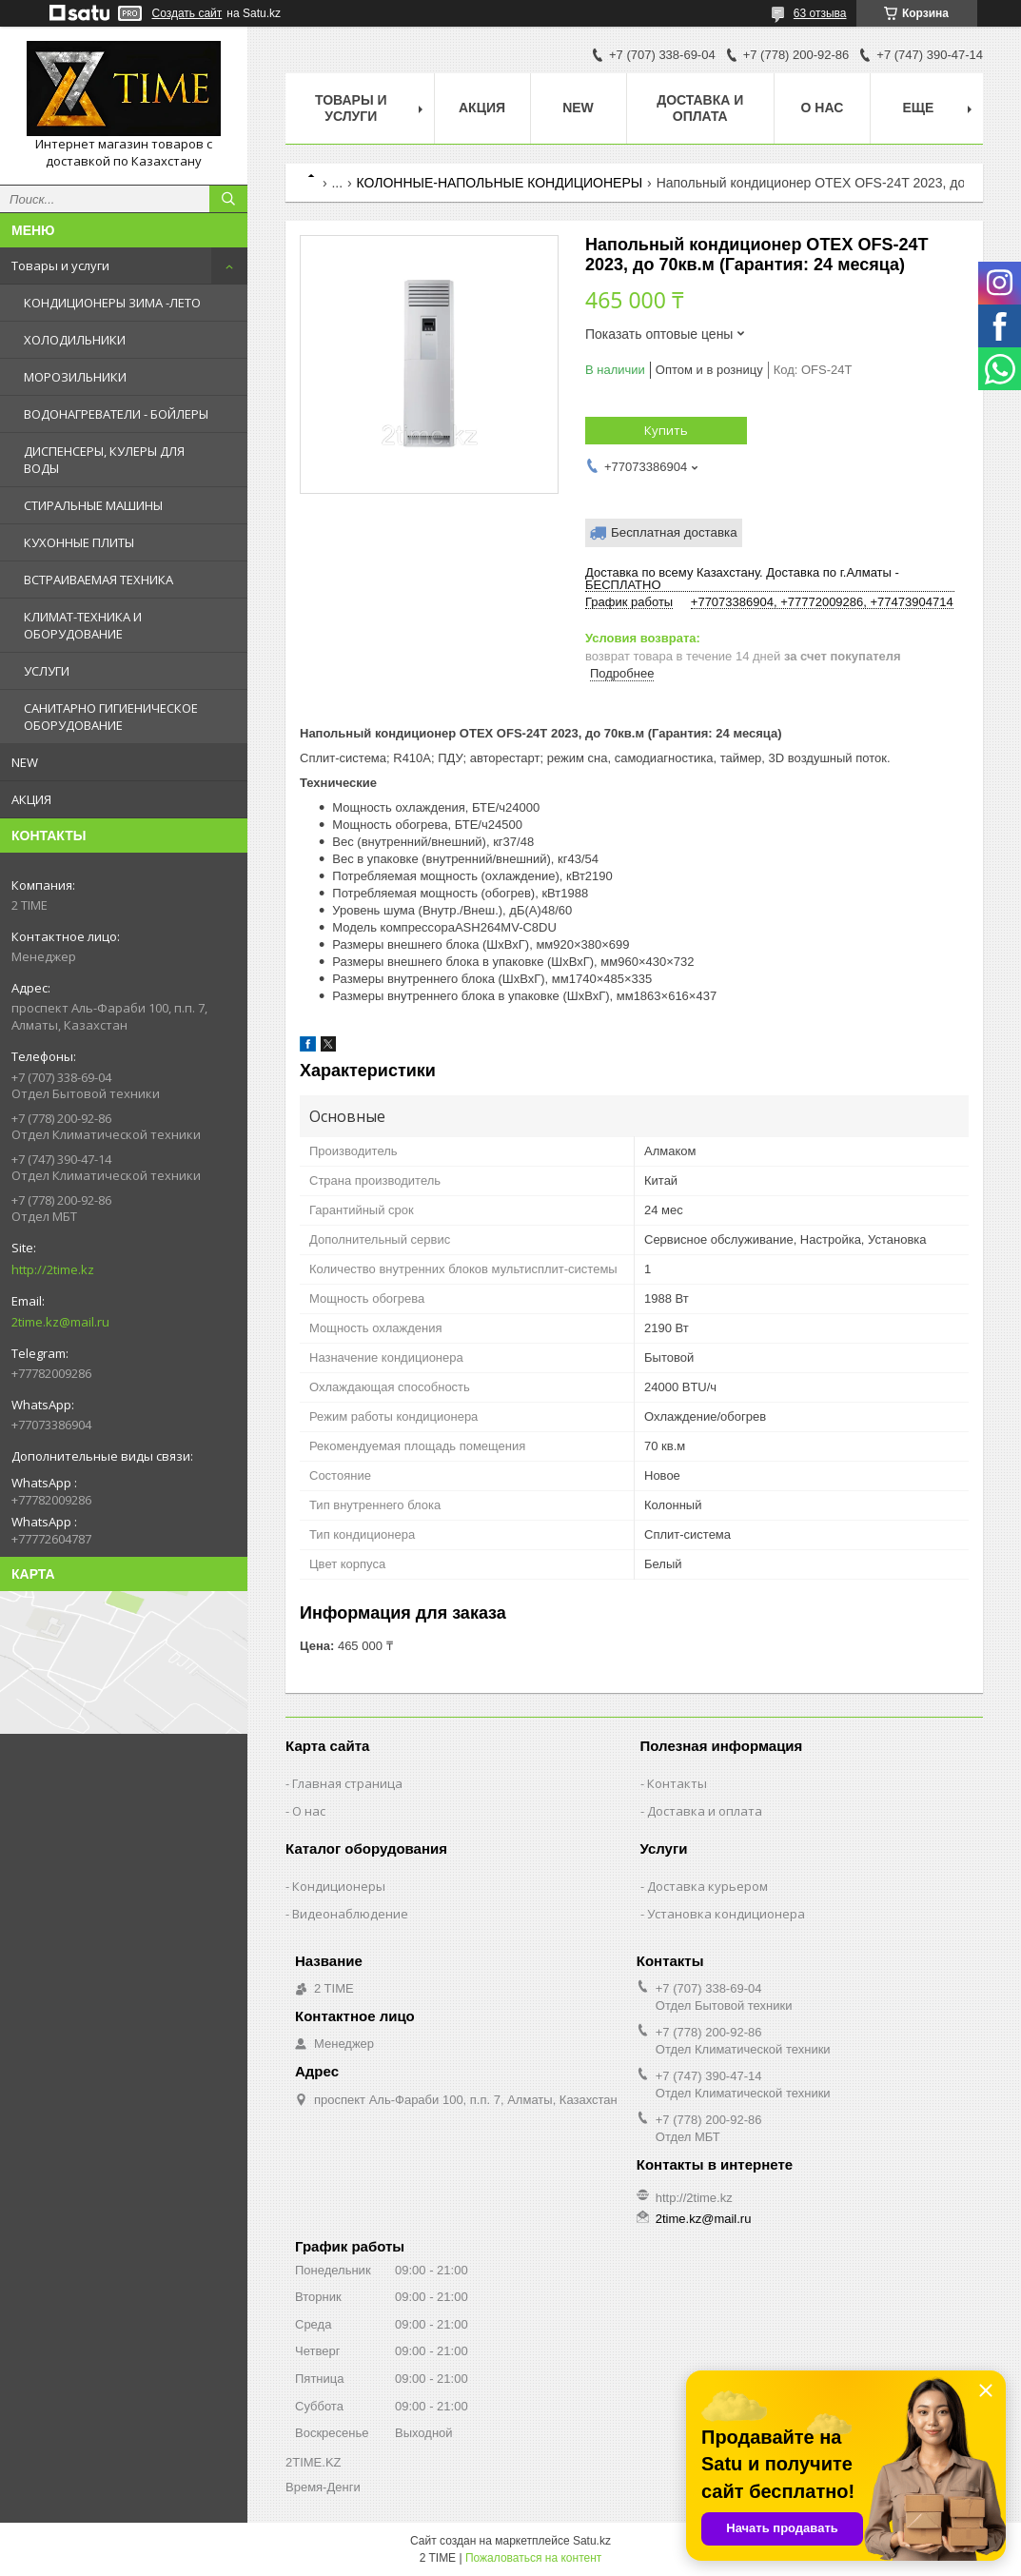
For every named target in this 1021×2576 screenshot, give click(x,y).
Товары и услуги (60, 265)
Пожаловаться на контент (533, 2558)
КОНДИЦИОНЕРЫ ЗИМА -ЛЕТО (112, 302)
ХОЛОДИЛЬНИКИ (75, 339)
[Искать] (228, 199)
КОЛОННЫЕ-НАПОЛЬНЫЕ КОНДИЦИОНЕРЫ (500, 182)
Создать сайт (187, 13)
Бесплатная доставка (674, 532)
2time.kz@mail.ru (60, 1321)
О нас (822, 107)
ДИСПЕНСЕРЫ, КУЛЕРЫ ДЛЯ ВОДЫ (104, 459)
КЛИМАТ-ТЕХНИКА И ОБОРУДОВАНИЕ (83, 625)
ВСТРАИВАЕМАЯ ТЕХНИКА (98, 579)
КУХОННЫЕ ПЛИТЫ (79, 542)
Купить (666, 430)
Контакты (677, 1783)
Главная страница (347, 1783)
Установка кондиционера (726, 1913)
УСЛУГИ (46, 670)
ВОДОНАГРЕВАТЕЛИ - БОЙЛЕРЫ (116, 414)
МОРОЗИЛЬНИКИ (75, 376)
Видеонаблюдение (350, 1913)
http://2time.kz (52, 1269)
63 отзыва (820, 13)
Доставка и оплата (700, 108)
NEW (24, 762)
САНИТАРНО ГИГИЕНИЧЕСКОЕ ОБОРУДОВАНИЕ (111, 716)
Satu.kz (592, 2540)
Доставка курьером (707, 1886)
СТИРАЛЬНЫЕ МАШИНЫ (93, 505)
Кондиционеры (338, 1886)
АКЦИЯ (31, 799)
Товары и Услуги (351, 108)
